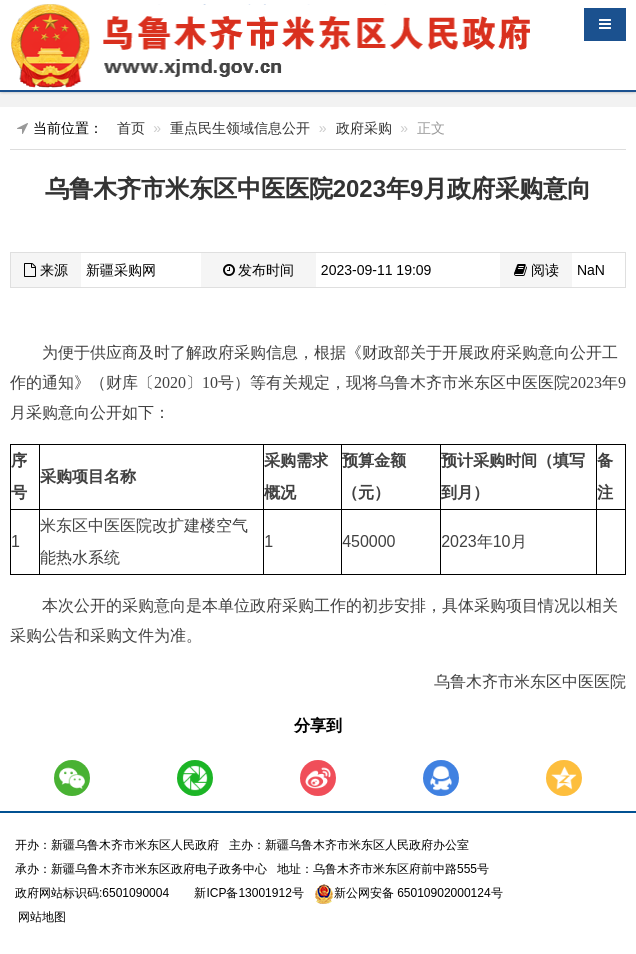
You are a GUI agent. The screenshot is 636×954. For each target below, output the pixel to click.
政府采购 (364, 128)
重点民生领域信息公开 (240, 128)
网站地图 (40, 917)
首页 (131, 128)
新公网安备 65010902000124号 (418, 893)
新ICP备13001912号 (248, 893)
